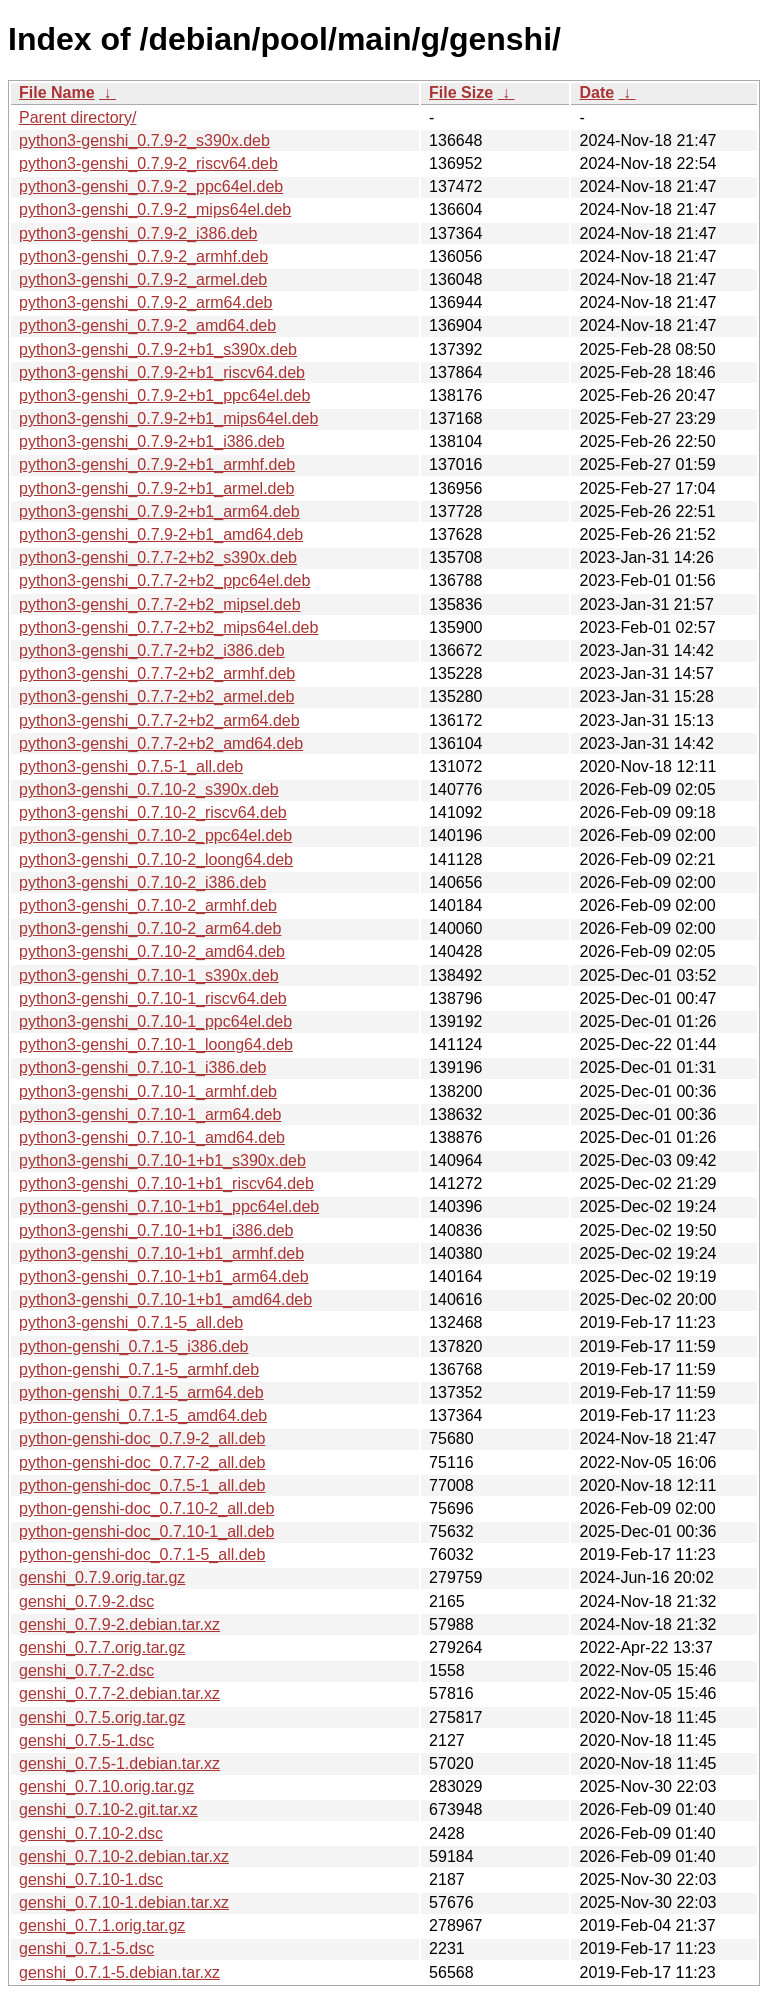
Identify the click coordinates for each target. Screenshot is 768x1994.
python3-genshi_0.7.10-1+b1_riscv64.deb (166, 1183)
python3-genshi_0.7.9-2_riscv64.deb (148, 163)
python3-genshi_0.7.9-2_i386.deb (138, 233)
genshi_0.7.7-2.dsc (86, 1670)
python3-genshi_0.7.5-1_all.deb (131, 766)
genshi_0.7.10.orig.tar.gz (106, 1786)
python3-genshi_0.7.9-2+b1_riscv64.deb (162, 372)
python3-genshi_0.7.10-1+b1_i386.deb (156, 1230)
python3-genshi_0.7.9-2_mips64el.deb (155, 209)
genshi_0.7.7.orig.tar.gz (102, 1647)
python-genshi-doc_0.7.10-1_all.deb (146, 1531)
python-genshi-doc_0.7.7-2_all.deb (142, 1462)
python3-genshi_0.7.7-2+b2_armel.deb (156, 696)
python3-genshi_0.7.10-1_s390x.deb (149, 975)
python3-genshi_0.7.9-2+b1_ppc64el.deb (164, 395)
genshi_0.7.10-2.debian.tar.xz (124, 1856)
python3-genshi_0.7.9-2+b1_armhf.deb (157, 464)
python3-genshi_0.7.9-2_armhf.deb (143, 256)
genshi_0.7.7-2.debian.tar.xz (119, 1693)
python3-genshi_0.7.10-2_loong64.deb (156, 859)
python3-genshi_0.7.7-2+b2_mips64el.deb (168, 627)
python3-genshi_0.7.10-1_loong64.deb (156, 1044)
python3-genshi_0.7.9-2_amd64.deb (147, 325)
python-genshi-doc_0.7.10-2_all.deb (146, 1508)
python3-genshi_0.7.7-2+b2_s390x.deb (158, 557)
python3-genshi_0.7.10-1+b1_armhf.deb (161, 1253)
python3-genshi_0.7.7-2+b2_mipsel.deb (160, 604)
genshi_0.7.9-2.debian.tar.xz (119, 1624)
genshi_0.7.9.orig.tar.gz (102, 1577)
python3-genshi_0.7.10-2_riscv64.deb (153, 812)
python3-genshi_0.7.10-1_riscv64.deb (153, 998)
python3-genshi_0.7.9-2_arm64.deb (146, 302)
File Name (57, 92)
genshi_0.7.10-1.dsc (91, 1879)
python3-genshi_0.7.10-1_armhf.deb (148, 1091)
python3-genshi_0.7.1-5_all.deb (131, 1322)
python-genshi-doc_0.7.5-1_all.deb (142, 1485)
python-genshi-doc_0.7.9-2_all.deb (142, 1438)
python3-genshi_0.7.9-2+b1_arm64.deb (159, 511)
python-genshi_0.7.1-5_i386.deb (134, 1346)
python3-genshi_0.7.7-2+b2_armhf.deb (157, 673)
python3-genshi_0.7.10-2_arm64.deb (150, 928)
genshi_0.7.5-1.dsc (86, 1740)
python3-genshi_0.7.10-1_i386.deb (142, 1067)
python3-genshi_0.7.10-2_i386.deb (142, 882)
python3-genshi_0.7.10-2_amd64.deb (152, 951)
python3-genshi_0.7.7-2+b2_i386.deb (152, 650)
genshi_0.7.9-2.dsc (86, 1601)
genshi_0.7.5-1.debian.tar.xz (119, 1763)
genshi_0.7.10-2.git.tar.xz (108, 1809)
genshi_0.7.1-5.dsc (86, 1948)
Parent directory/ (77, 117)
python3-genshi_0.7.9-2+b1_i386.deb (152, 441)
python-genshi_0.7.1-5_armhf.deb (139, 1369)
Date (596, 92)
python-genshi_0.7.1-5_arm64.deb (141, 1392)
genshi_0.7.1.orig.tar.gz (102, 1925)
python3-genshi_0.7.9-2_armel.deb (143, 279)
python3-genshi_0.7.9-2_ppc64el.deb (151, 186)
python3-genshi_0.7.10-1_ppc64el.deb (155, 1021)
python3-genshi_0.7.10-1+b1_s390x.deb (162, 1160)
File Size (461, 92)
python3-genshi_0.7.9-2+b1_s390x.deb (158, 349)
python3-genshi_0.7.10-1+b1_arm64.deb (164, 1276)
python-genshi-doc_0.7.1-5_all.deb (142, 1554)
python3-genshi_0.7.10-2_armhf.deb (148, 905)
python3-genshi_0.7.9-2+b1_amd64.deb (161, 534)
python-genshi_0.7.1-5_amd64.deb (143, 1415)
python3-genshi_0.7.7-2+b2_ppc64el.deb (164, 580)
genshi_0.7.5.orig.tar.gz (102, 1717)
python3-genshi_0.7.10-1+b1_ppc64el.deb (169, 1206)
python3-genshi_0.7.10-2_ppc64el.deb (155, 835)
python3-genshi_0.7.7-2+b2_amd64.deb (161, 743)
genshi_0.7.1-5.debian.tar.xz (119, 1972)
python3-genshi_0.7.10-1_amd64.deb (152, 1137)
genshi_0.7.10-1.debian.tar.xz (124, 1902)
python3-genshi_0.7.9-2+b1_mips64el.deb (168, 418)
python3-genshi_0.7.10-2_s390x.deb (149, 789)
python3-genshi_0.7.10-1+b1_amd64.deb (165, 1299)
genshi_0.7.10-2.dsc (91, 1833)
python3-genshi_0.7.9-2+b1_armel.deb (156, 488)
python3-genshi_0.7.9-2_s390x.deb (144, 140)
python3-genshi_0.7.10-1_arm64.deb (150, 1114)
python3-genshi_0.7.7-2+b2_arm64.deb (159, 720)
